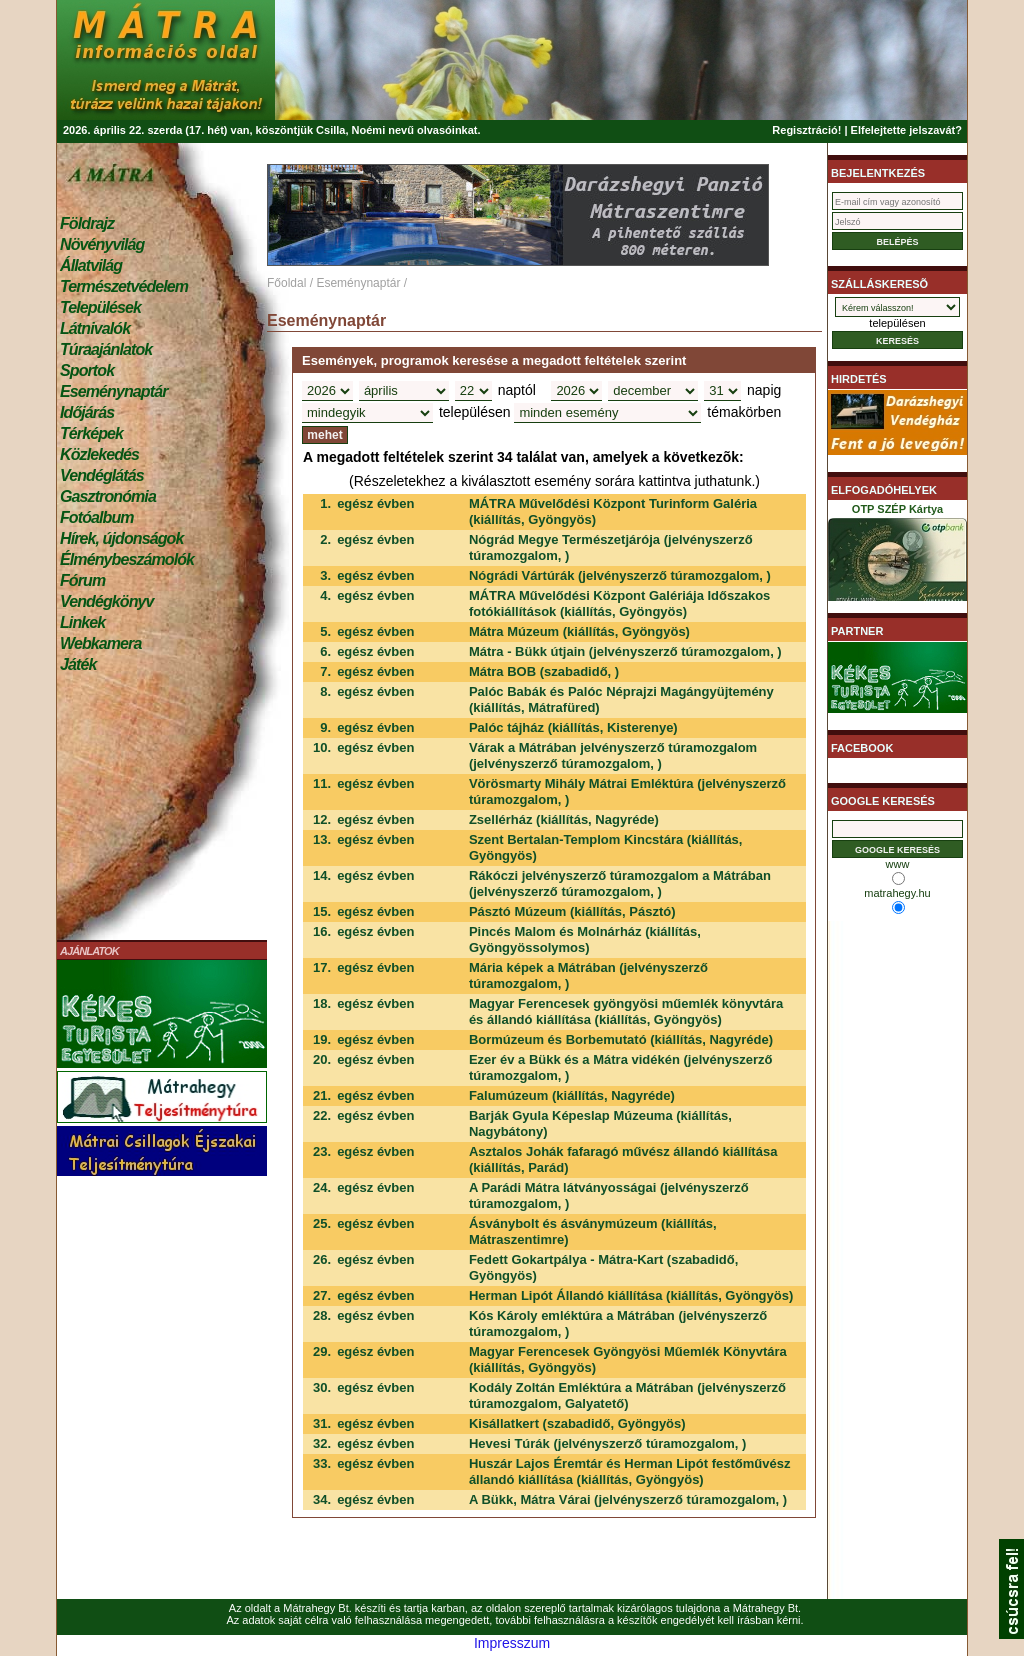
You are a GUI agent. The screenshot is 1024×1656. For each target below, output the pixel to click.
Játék (78, 664)
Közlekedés (99, 454)
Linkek (82, 622)
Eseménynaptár (113, 391)
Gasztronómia (108, 496)
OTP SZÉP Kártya (897, 556)
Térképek (91, 433)
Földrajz (87, 223)
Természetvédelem (124, 286)
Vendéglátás (102, 475)
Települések (100, 307)
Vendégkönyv (107, 601)
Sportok (87, 370)
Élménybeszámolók (127, 559)
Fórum (82, 580)
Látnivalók (95, 328)
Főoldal (286, 283)
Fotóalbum (97, 517)
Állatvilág (91, 265)
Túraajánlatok (106, 349)
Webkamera (100, 643)
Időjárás (87, 412)
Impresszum (512, 1643)
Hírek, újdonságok (121, 538)
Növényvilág (102, 244)
